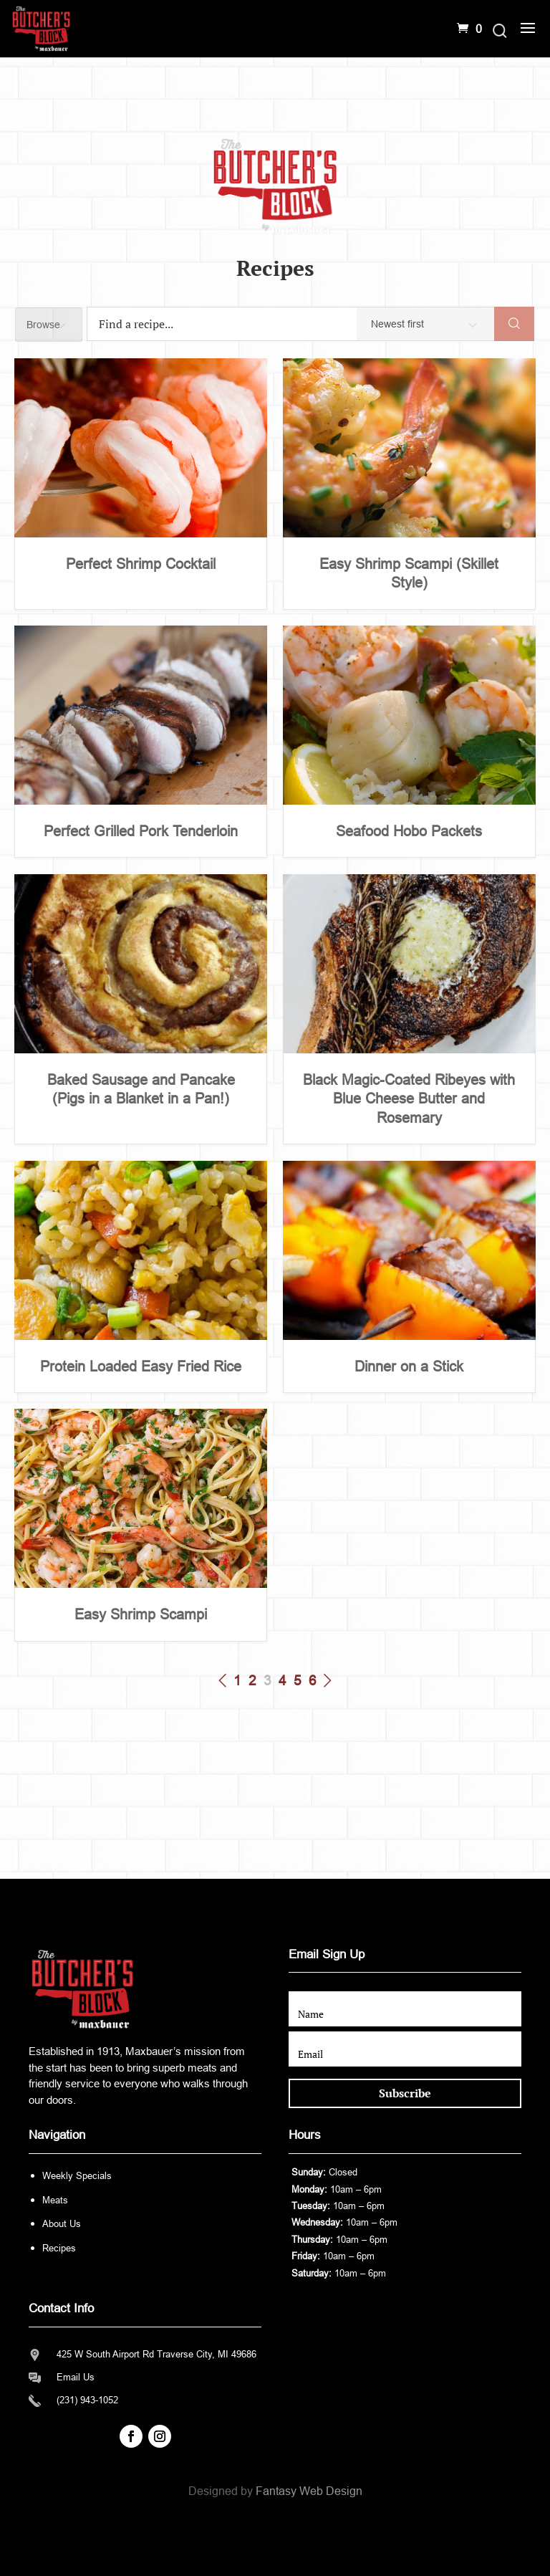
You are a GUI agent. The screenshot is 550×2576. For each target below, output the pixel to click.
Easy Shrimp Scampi (140, 1614)
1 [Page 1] (237, 1680)
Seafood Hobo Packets (409, 831)
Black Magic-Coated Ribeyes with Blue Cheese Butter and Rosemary (409, 1099)
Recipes (59, 2248)
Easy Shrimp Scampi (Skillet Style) (408, 573)
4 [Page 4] (282, 1680)
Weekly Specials (77, 2175)
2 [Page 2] (252, 1680)
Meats (55, 2200)
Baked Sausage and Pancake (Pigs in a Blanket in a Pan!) (141, 1089)
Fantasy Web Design (309, 2491)
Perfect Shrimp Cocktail (141, 564)
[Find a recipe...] (231, 324)
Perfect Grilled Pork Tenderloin (141, 831)
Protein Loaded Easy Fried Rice (140, 1366)
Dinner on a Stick (408, 1366)
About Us (61, 2223)
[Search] (514, 324)
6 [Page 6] (313, 1680)
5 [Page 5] (297, 1680)
